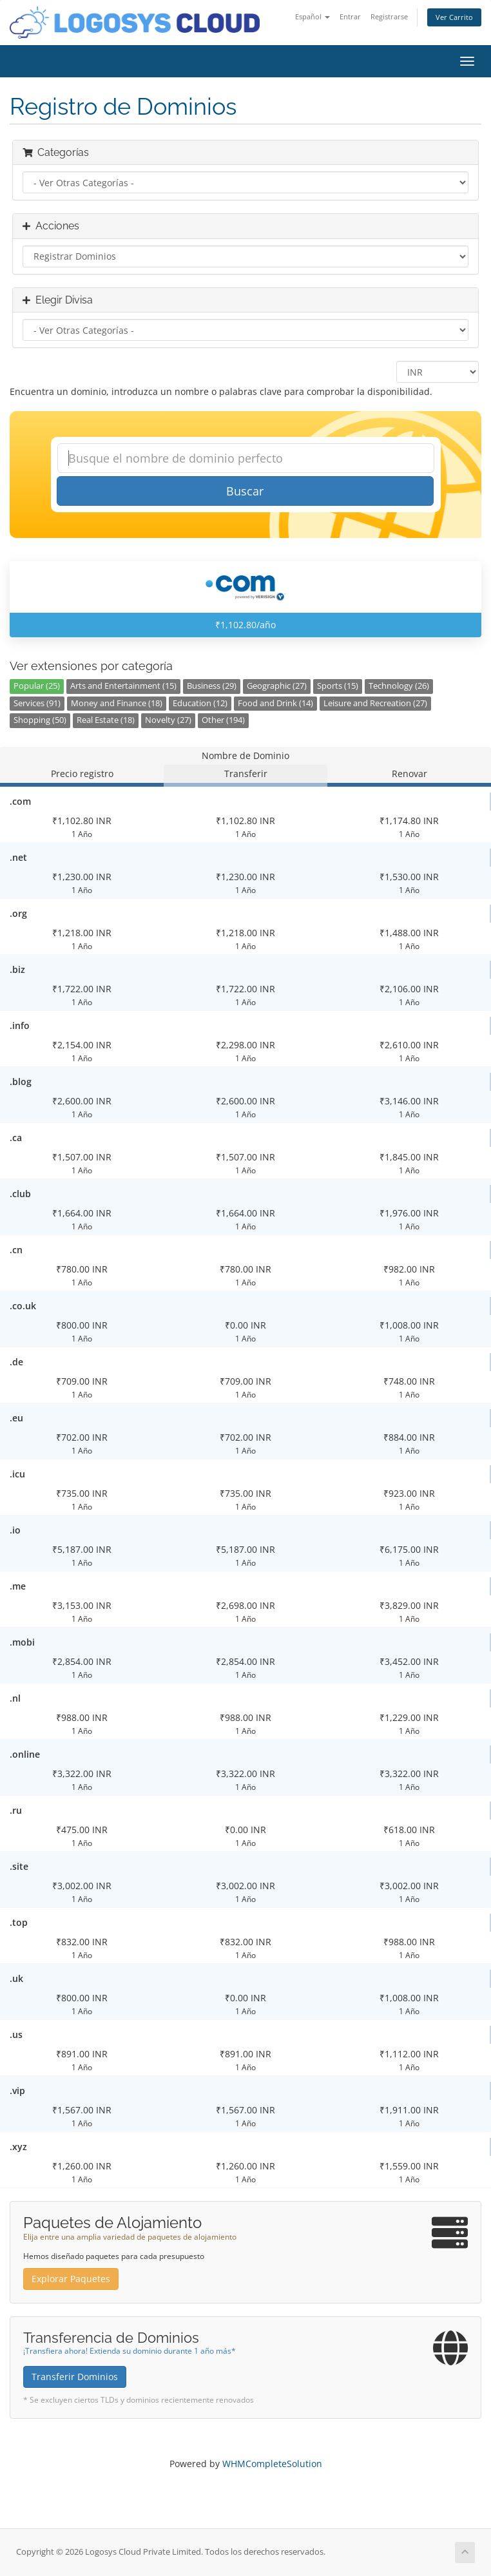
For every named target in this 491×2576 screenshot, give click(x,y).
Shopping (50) (40, 720)
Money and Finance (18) (116, 703)
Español (312, 16)
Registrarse (389, 16)
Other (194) (223, 720)
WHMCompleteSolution (272, 2463)
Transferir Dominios (75, 2376)
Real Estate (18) (106, 720)
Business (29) (211, 685)
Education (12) (200, 703)
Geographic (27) (277, 685)
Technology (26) (399, 685)
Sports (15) (337, 685)
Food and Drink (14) (275, 703)
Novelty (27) (168, 720)
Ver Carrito (454, 17)
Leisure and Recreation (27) (375, 703)
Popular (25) (37, 685)
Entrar (350, 16)
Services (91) (37, 703)
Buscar (245, 491)
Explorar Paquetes (71, 2279)
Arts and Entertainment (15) (123, 685)
